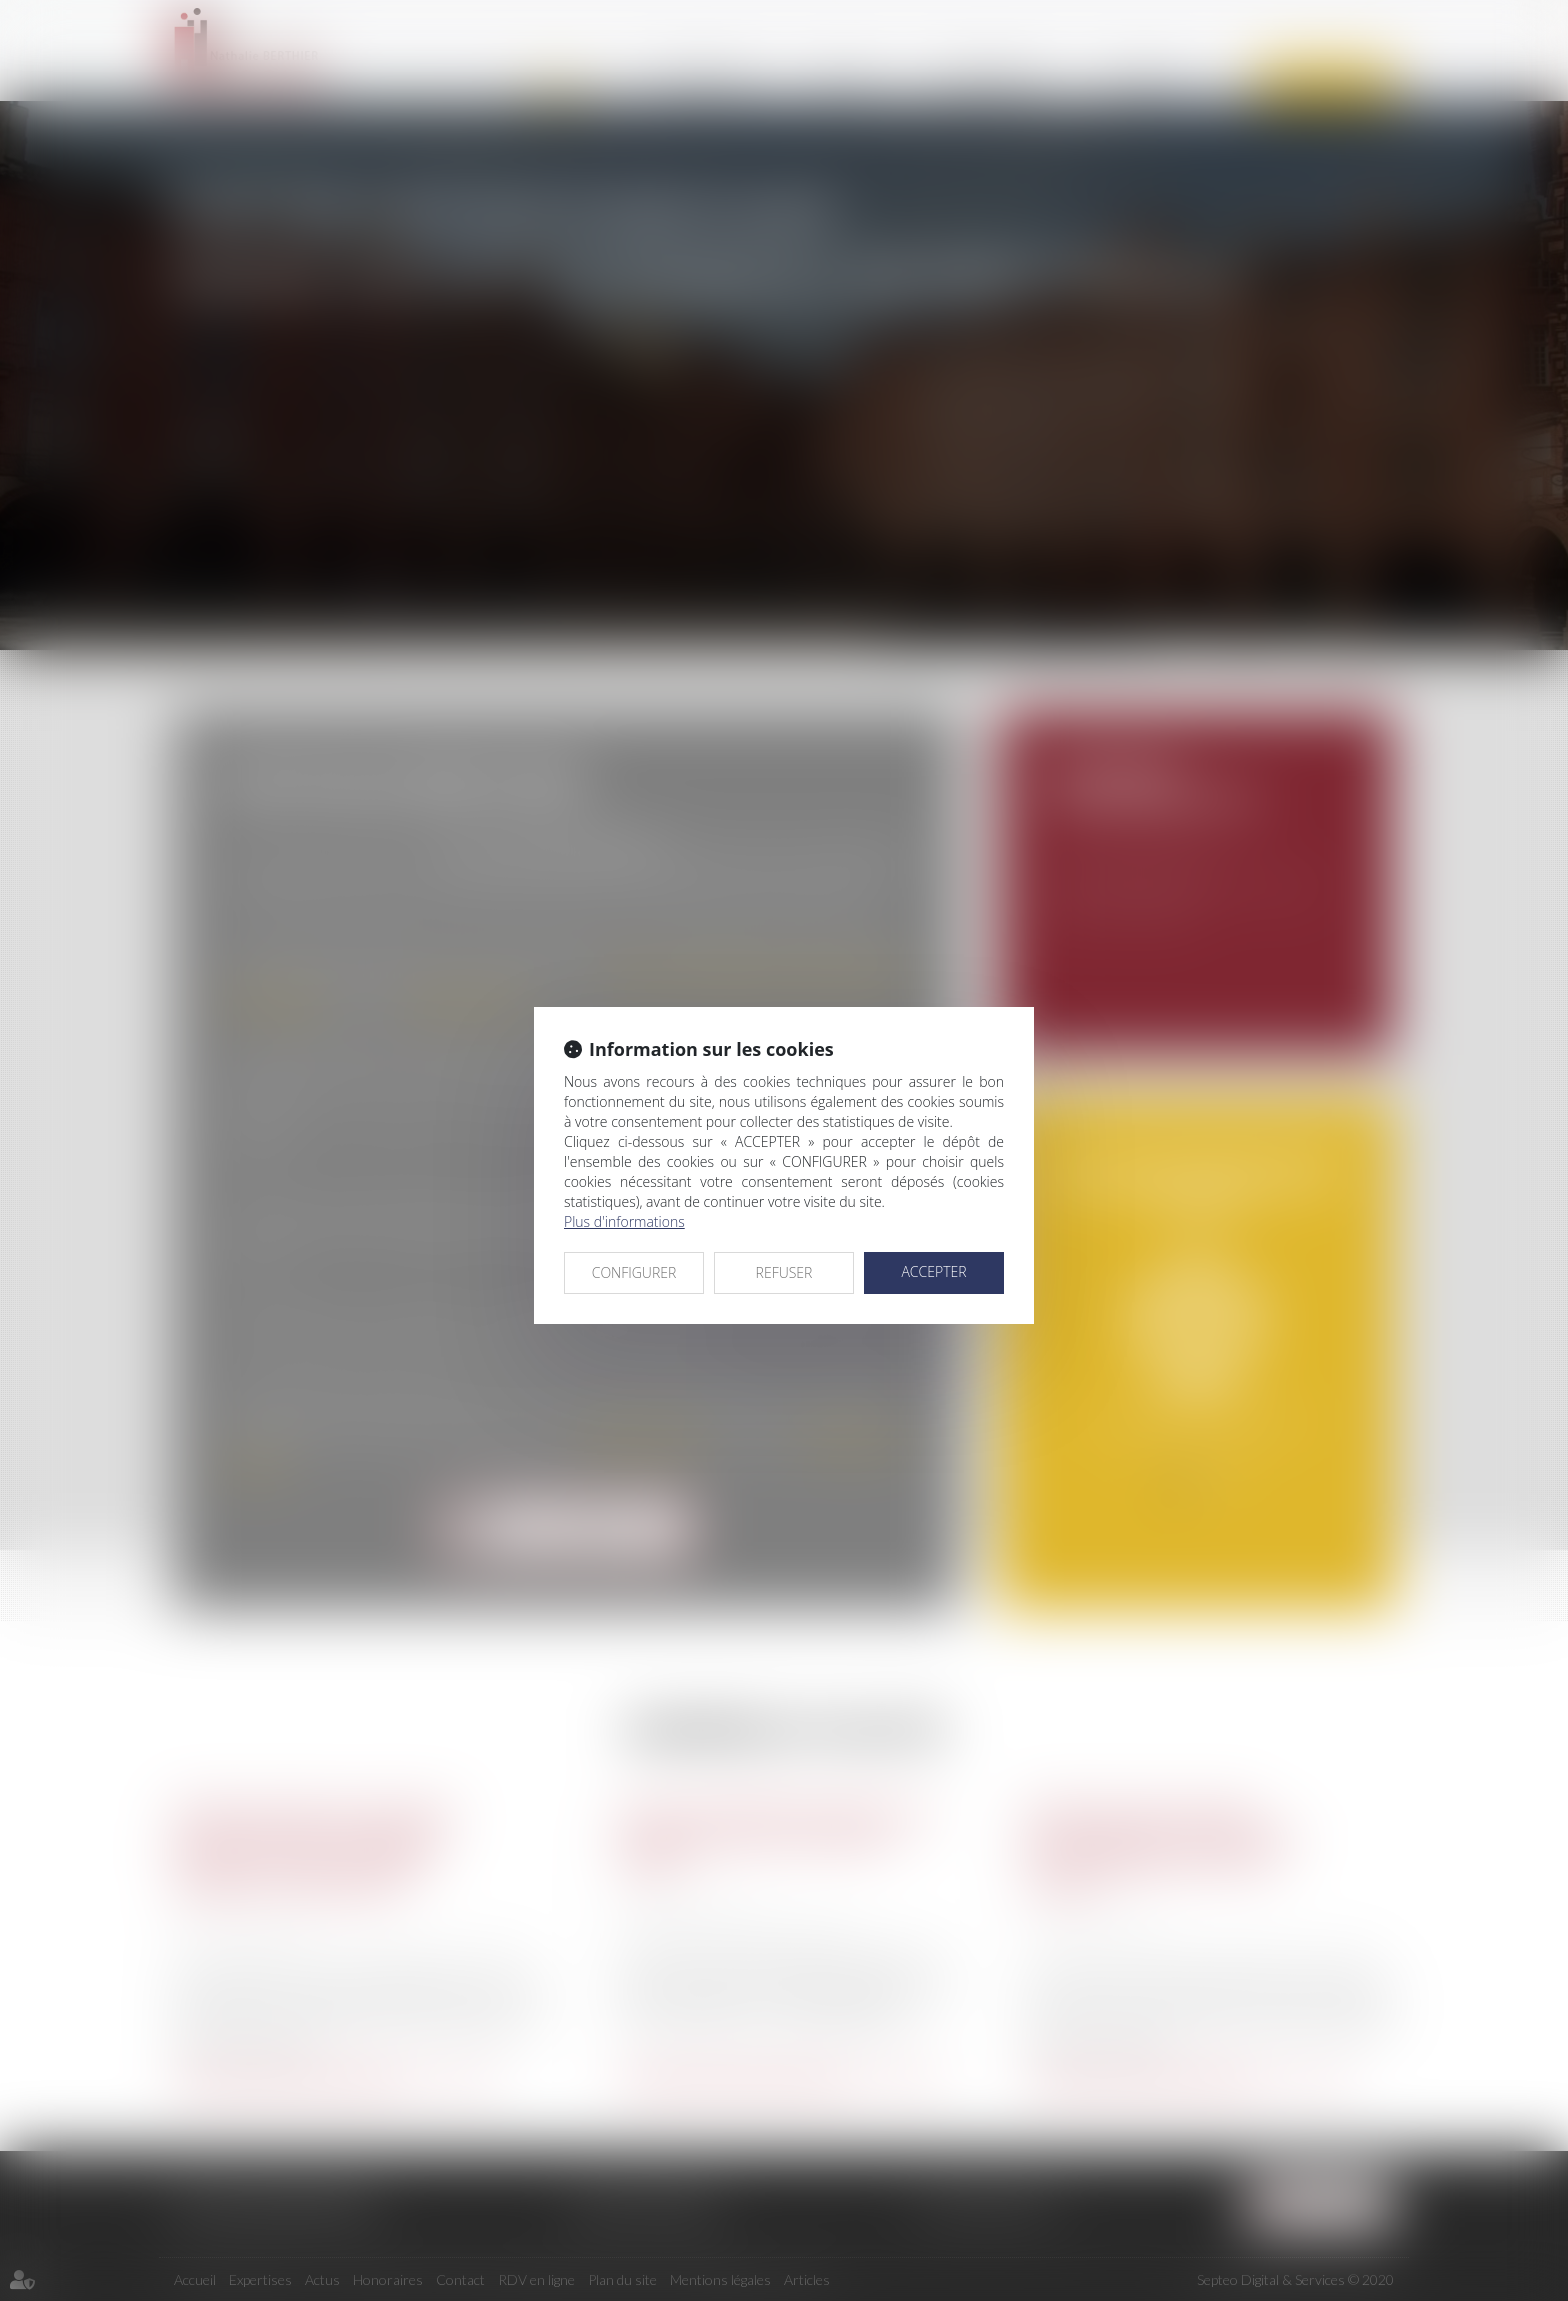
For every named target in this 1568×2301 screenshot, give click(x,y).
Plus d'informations (624, 1221)
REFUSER (784, 1272)
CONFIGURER (634, 1272)
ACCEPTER (933, 1271)
